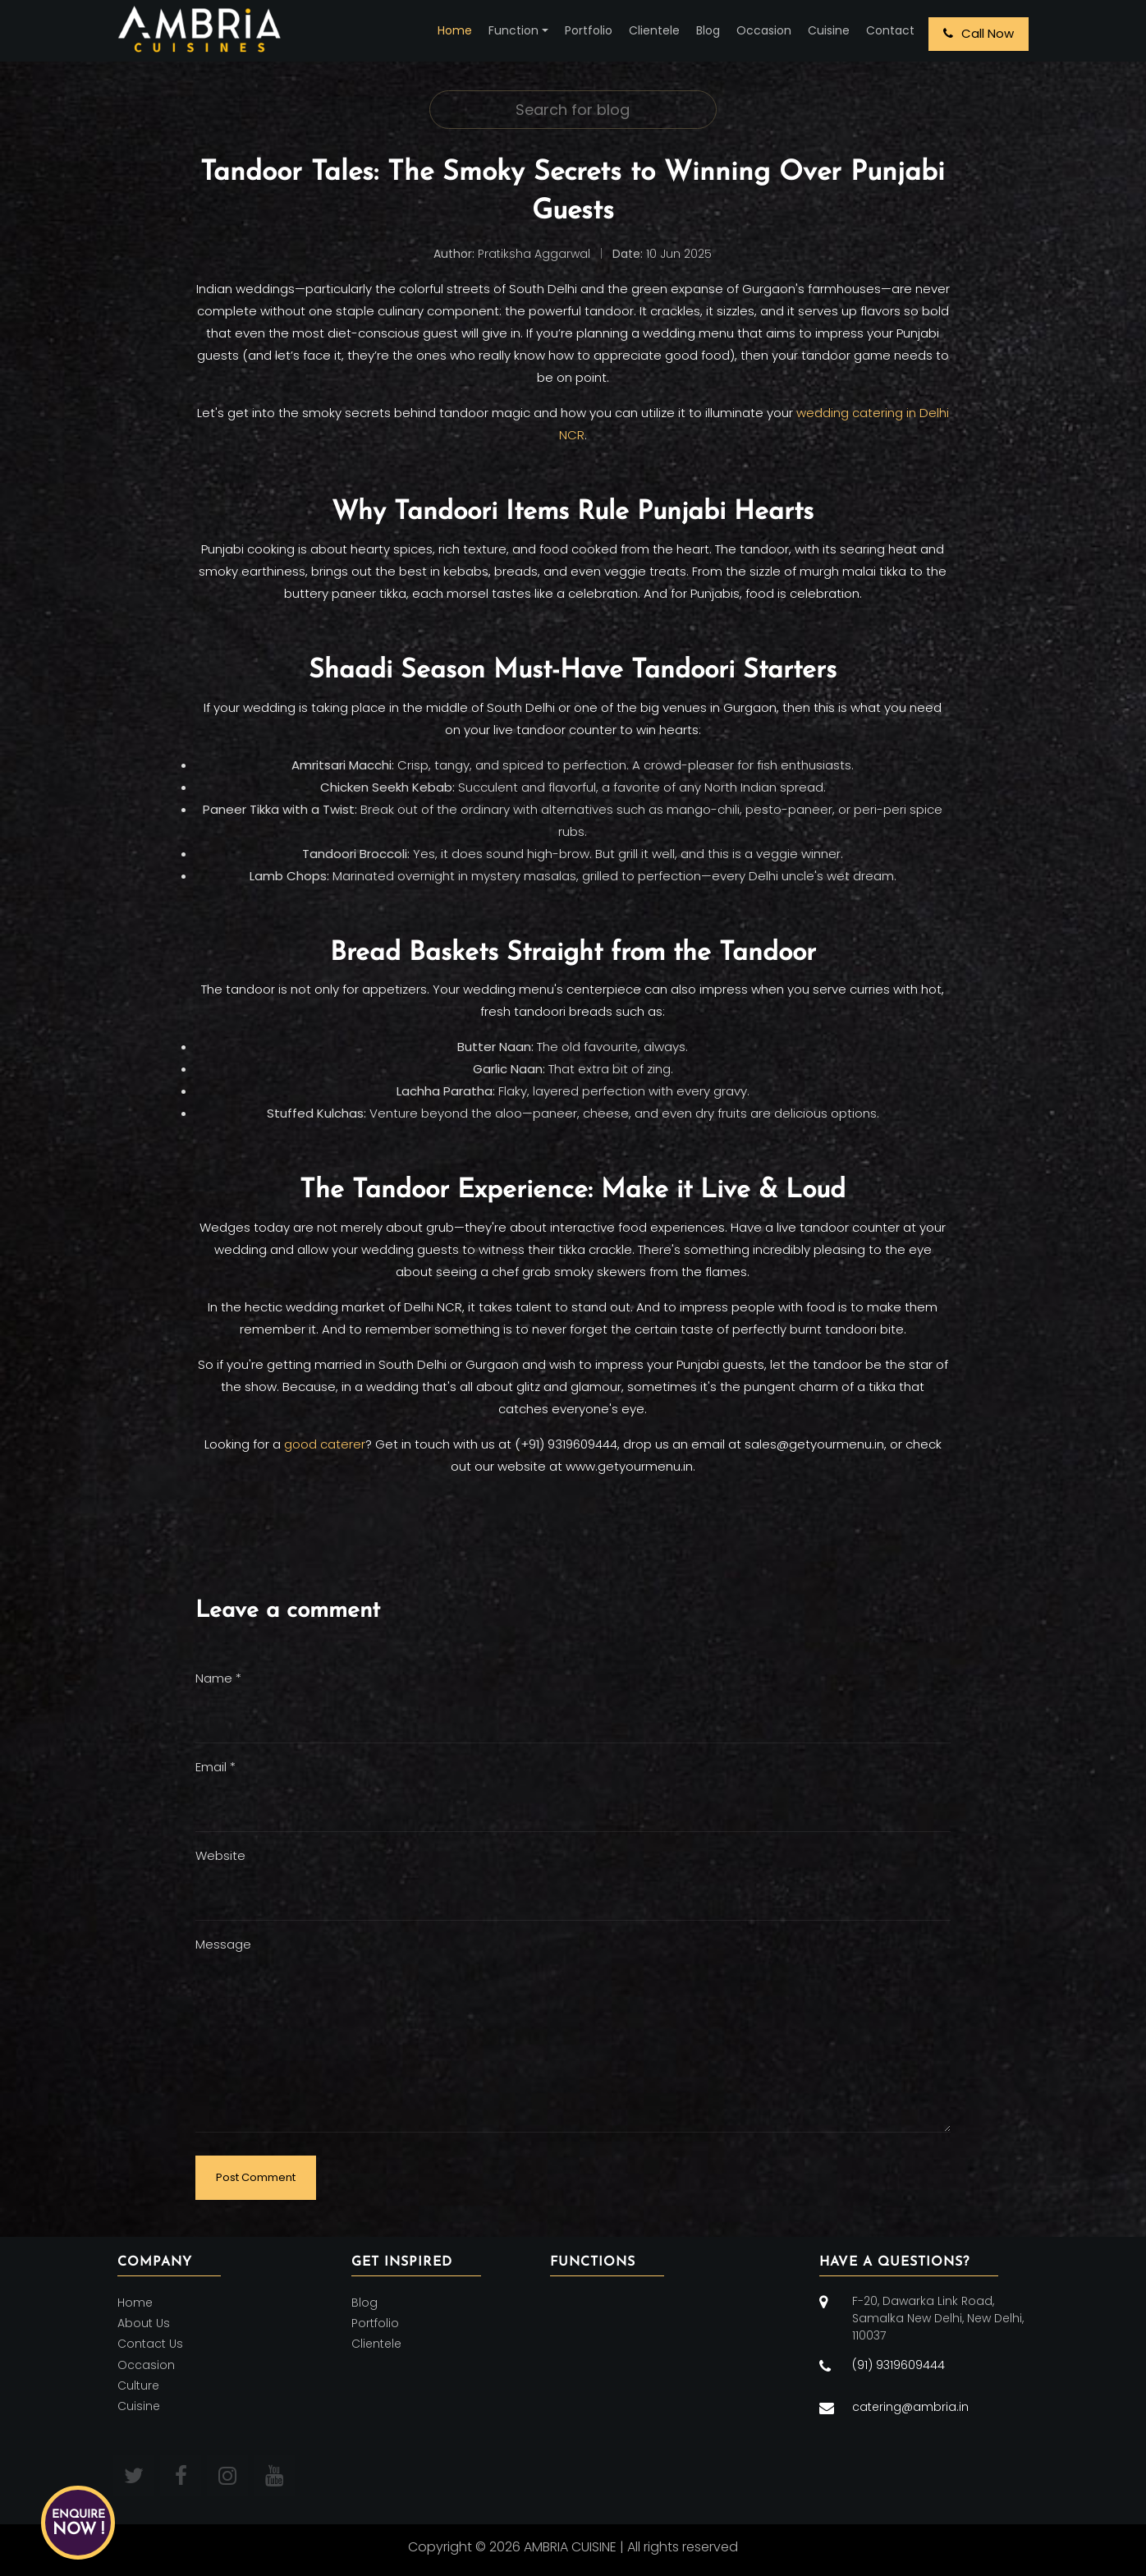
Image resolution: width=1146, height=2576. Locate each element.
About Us (143, 2323)
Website (220, 1855)
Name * (218, 1678)
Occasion (763, 30)
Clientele (654, 30)
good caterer (324, 1444)
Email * (215, 1766)
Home (455, 30)
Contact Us (150, 2344)
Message (223, 1944)
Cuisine (829, 30)
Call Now (978, 33)
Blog (708, 30)
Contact (890, 30)
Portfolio (588, 30)
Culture (138, 2385)
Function (513, 30)
